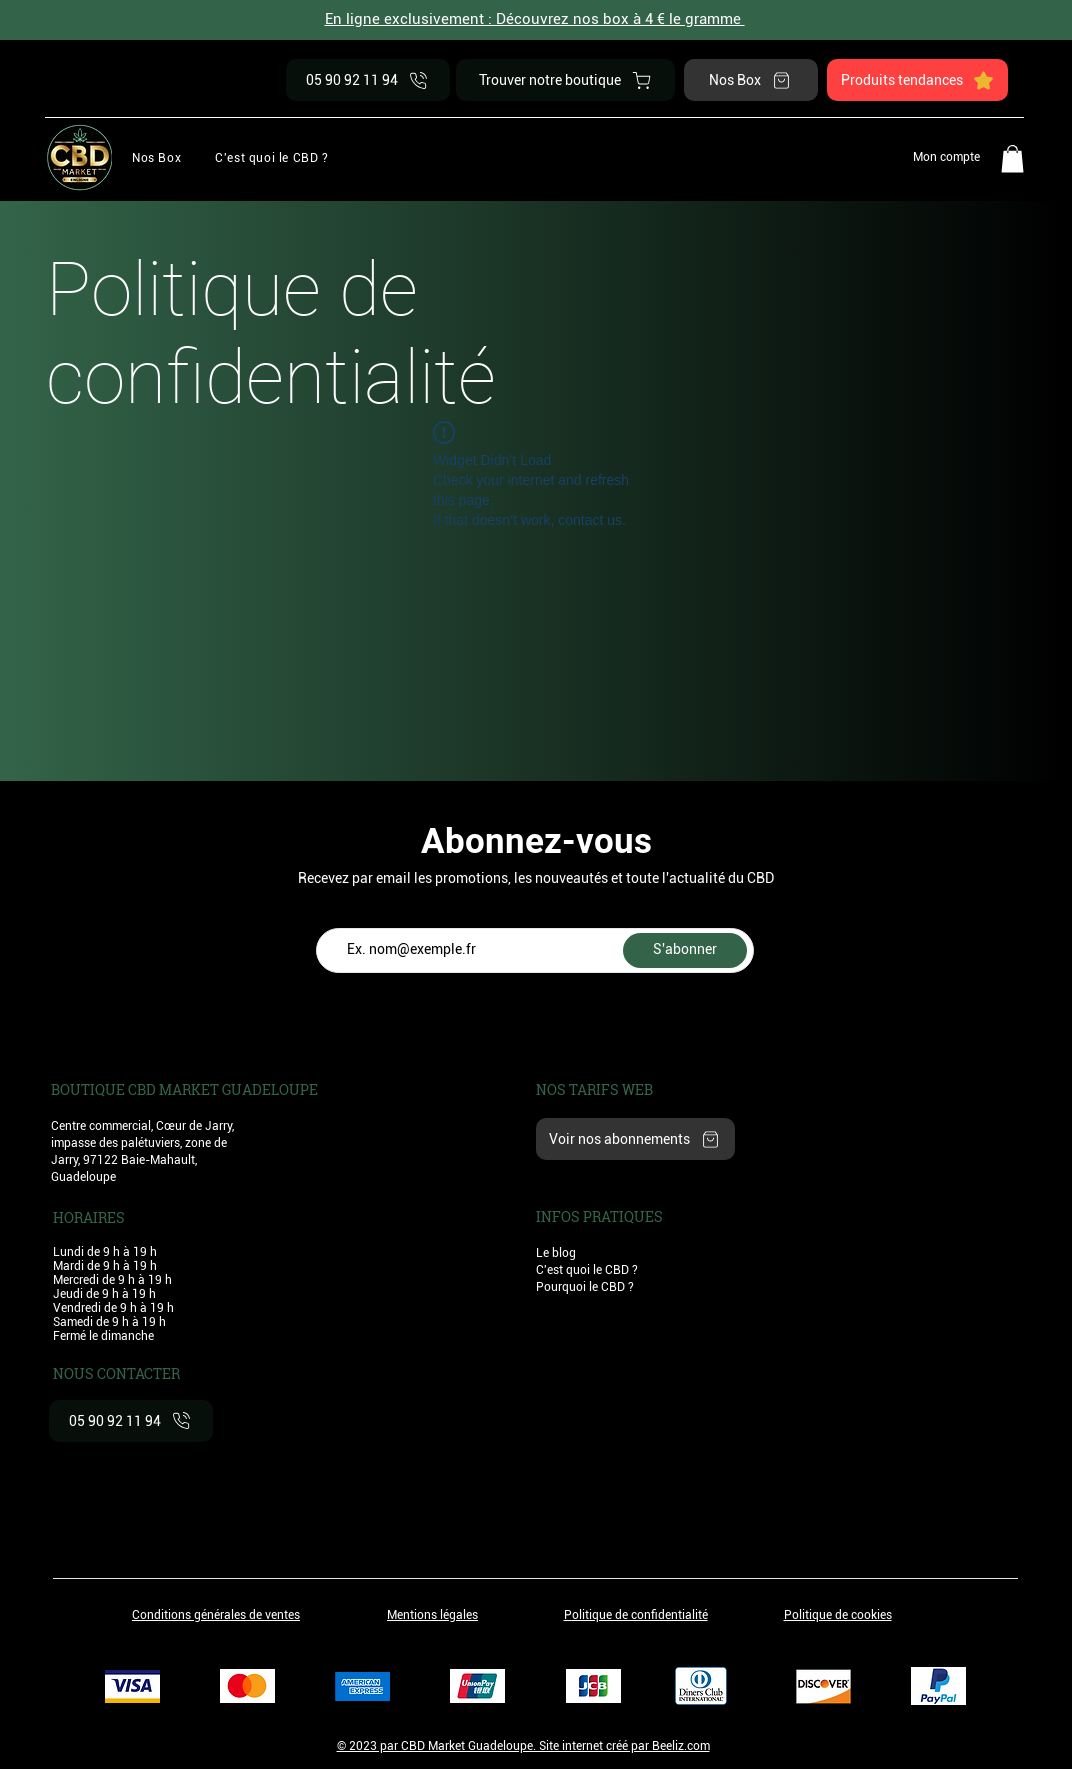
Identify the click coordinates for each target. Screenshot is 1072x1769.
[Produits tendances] (917, 80)
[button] (271, 157)
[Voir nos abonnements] (635, 1139)
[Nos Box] (751, 80)
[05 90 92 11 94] (368, 80)
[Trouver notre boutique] (565, 80)
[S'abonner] (685, 950)
